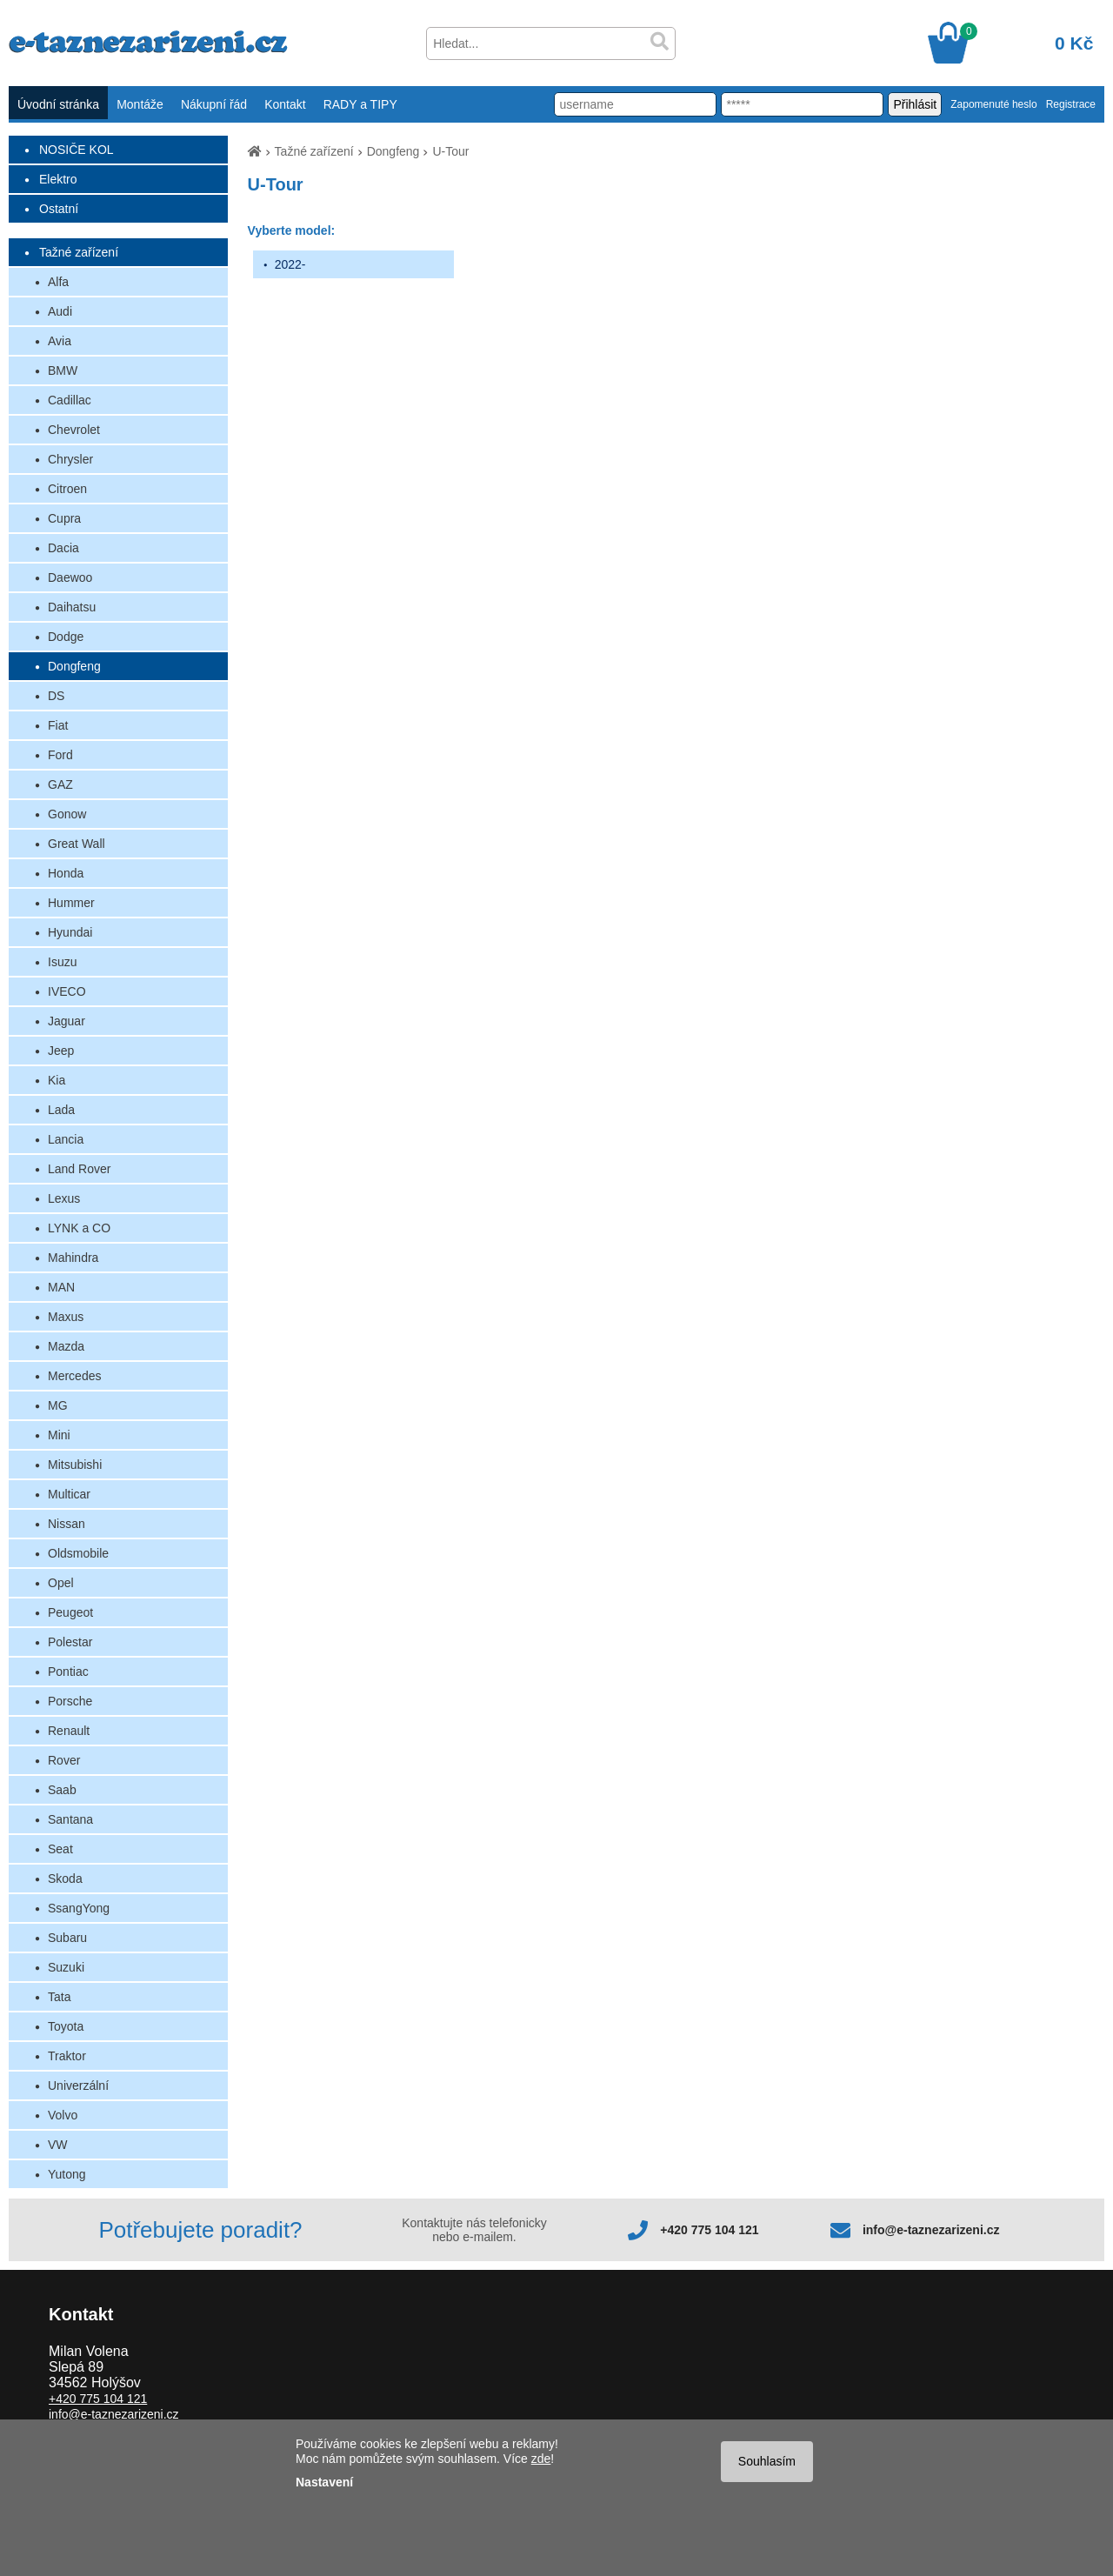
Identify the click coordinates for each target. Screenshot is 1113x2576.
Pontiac (68, 1671)
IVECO (67, 991)
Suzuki (66, 1967)
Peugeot (70, 1612)
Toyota (65, 2026)
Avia (59, 341)
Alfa (58, 282)
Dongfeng (74, 666)
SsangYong (79, 1908)
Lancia (65, 1139)
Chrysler (70, 459)
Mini (59, 1435)
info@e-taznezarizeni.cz (931, 2230)
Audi (60, 311)
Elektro (58, 179)
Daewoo (70, 577)
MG (58, 1405)
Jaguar (66, 1021)
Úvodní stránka (58, 104)
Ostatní (58, 209)
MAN (61, 1287)
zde (541, 2459)
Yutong (67, 2174)
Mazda (66, 1346)
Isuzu (62, 962)
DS (56, 696)
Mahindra (73, 1258)
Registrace (1071, 104)
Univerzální (78, 2085)
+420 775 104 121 (709, 2230)
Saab (62, 1790)
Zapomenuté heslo (993, 104)
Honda (65, 873)
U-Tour (450, 151)
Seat (60, 1849)
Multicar (69, 1494)
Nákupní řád (214, 104)
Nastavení (324, 2482)
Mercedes (74, 1376)
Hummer (71, 903)
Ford (60, 755)
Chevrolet (74, 430)
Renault (69, 1731)
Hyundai (70, 932)
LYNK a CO (79, 1228)
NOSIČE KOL (76, 150)
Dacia (63, 548)
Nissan (66, 1524)
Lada (61, 1110)
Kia (56, 1080)
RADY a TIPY (360, 104)
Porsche (70, 1701)
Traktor (67, 2056)
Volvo (62, 2115)
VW (58, 2145)
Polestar (70, 1642)
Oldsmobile (78, 1553)
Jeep (61, 1051)
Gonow (67, 814)
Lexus (64, 1198)
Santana (70, 1819)
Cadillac (69, 400)
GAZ (60, 784)
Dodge (65, 637)
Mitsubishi (75, 1465)
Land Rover (79, 1169)
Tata (59, 1997)
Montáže (140, 104)
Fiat (58, 725)
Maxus (65, 1317)
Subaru (67, 1938)
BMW (62, 370)
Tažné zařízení (78, 252)
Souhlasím (767, 2461)
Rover (64, 1760)
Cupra (64, 518)
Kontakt (284, 104)
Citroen (67, 489)
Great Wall (76, 844)
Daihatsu (72, 607)
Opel (61, 1583)
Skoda (65, 1878)
